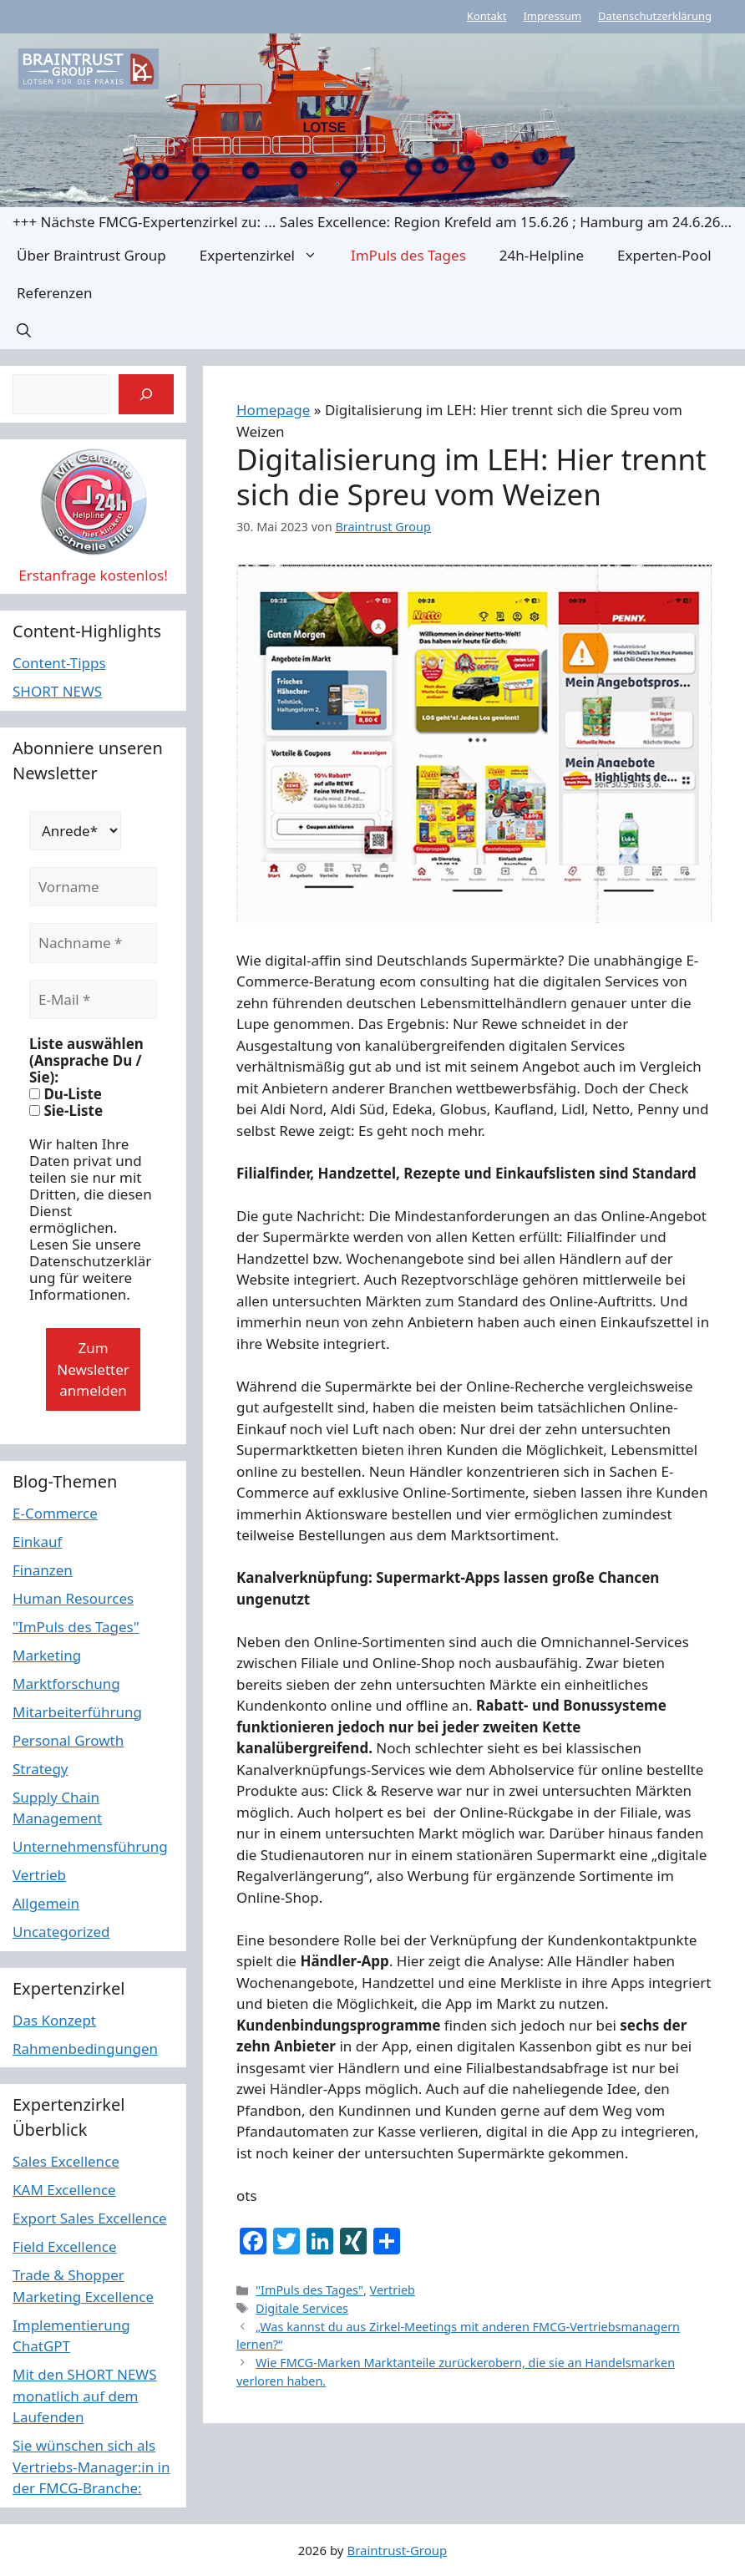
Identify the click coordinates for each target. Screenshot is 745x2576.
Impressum (552, 15)
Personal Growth (68, 1740)
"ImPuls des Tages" (309, 2290)
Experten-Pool (664, 255)
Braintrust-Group (397, 2550)
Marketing (47, 1655)
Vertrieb (392, 2290)
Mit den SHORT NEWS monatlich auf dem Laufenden (85, 2395)
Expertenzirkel (267, 255)
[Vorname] (93, 887)
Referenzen (54, 292)
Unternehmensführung (90, 1846)
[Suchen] (146, 394)
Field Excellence (65, 2246)
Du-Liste (65, 1094)
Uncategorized (61, 1931)
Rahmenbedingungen (85, 2048)
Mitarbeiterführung (77, 1712)
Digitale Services (302, 2308)
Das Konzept (54, 2020)
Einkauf (37, 1541)
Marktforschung (66, 1683)
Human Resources (73, 1598)
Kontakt (487, 15)
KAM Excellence (64, 2189)
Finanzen (43, 1570)
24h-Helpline (541, 255)
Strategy (40, 1768)
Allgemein (46, 1903)
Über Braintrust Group (91, 255)
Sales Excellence (66, 2161)
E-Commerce (55, 1513)
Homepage (273, 409)
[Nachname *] (93, 943)
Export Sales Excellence (90, 2218)
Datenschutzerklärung (655, 15)
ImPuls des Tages (408, 255)
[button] (24, 330)
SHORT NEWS (57, 691)
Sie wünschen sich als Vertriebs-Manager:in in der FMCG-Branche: (91, 2466)
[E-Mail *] (93, 1000)
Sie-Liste (66, 1111)
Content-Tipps (59, 662)
